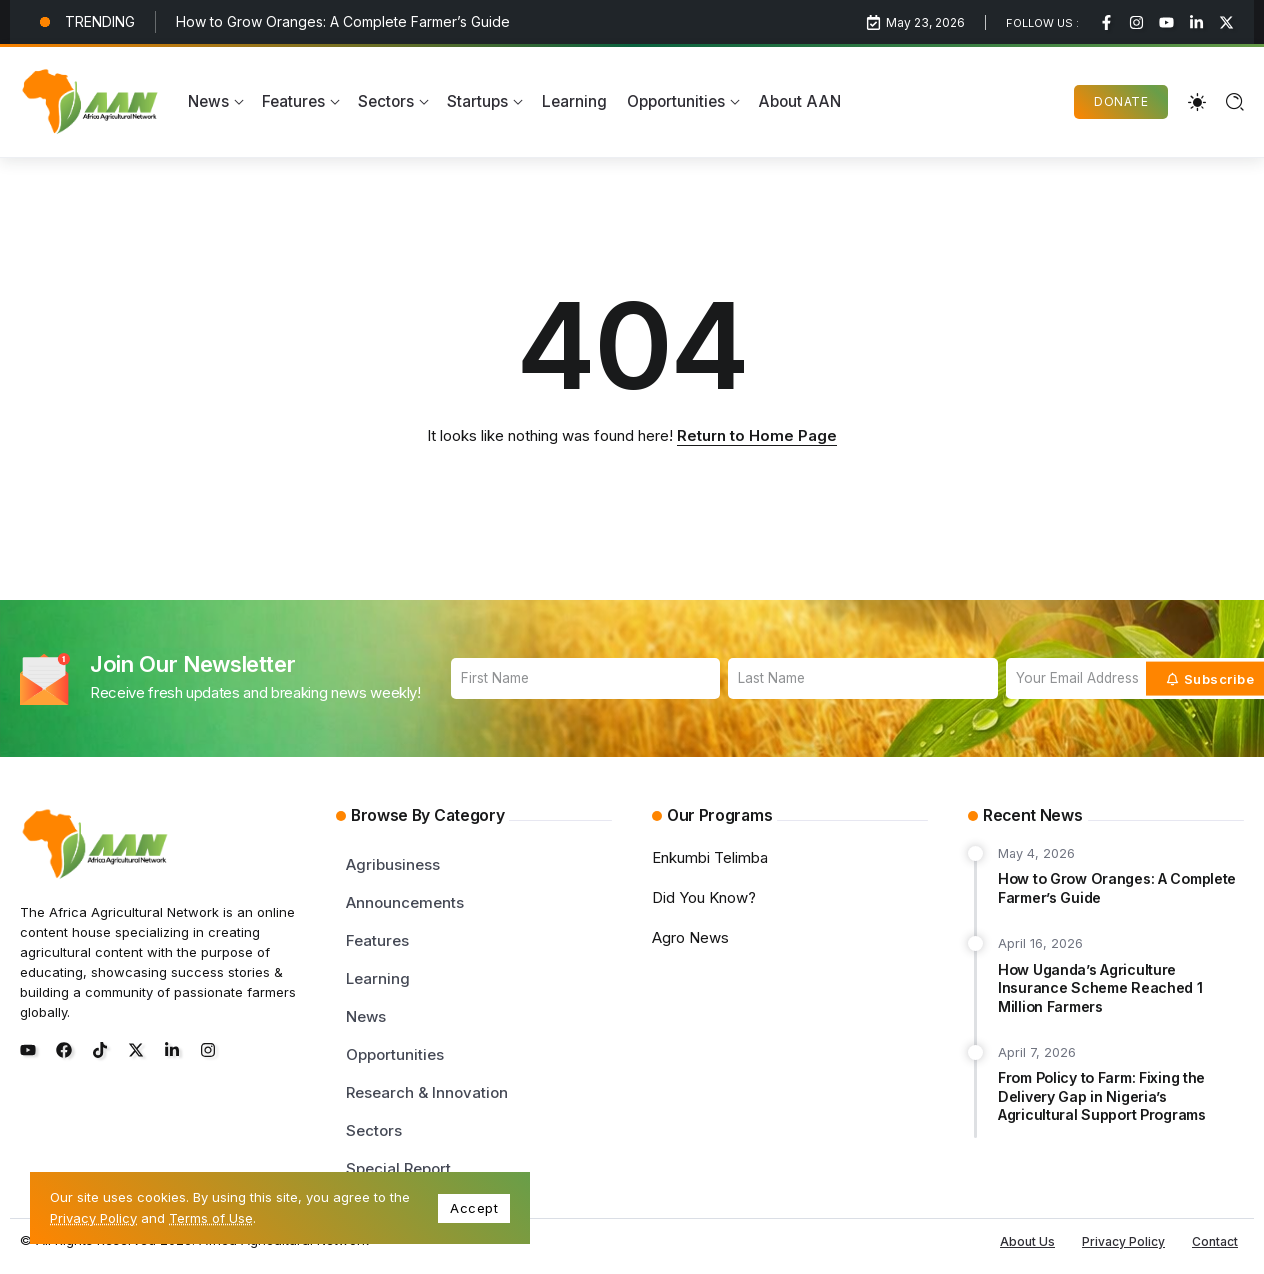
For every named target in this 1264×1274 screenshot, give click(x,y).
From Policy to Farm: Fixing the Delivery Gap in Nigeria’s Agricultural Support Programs (1102, 1096)
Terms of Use (211, 1218)
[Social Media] (1106, 22)
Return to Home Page (757, 435)
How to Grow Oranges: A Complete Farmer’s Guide (343, 21)
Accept (474, 1208)
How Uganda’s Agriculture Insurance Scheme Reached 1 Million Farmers (1100, 988)
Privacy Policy (93, 1218)
